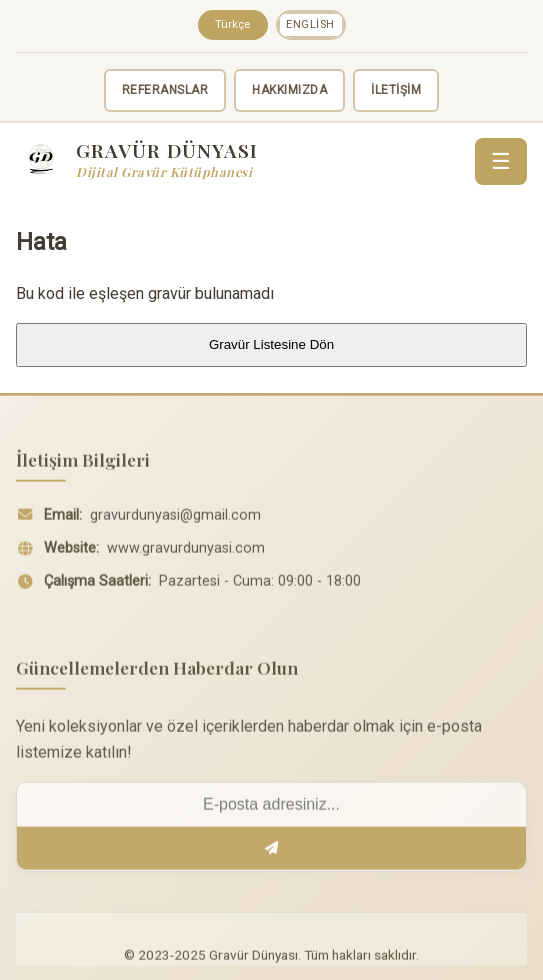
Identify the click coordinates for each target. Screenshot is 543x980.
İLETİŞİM (396, 90)
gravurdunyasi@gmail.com (175, 520)
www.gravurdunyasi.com (186, 553)
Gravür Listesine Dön (271, 344)
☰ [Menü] (501, 161)
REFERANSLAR (165, 90)
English (310, 24)
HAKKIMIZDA (289, 90)
